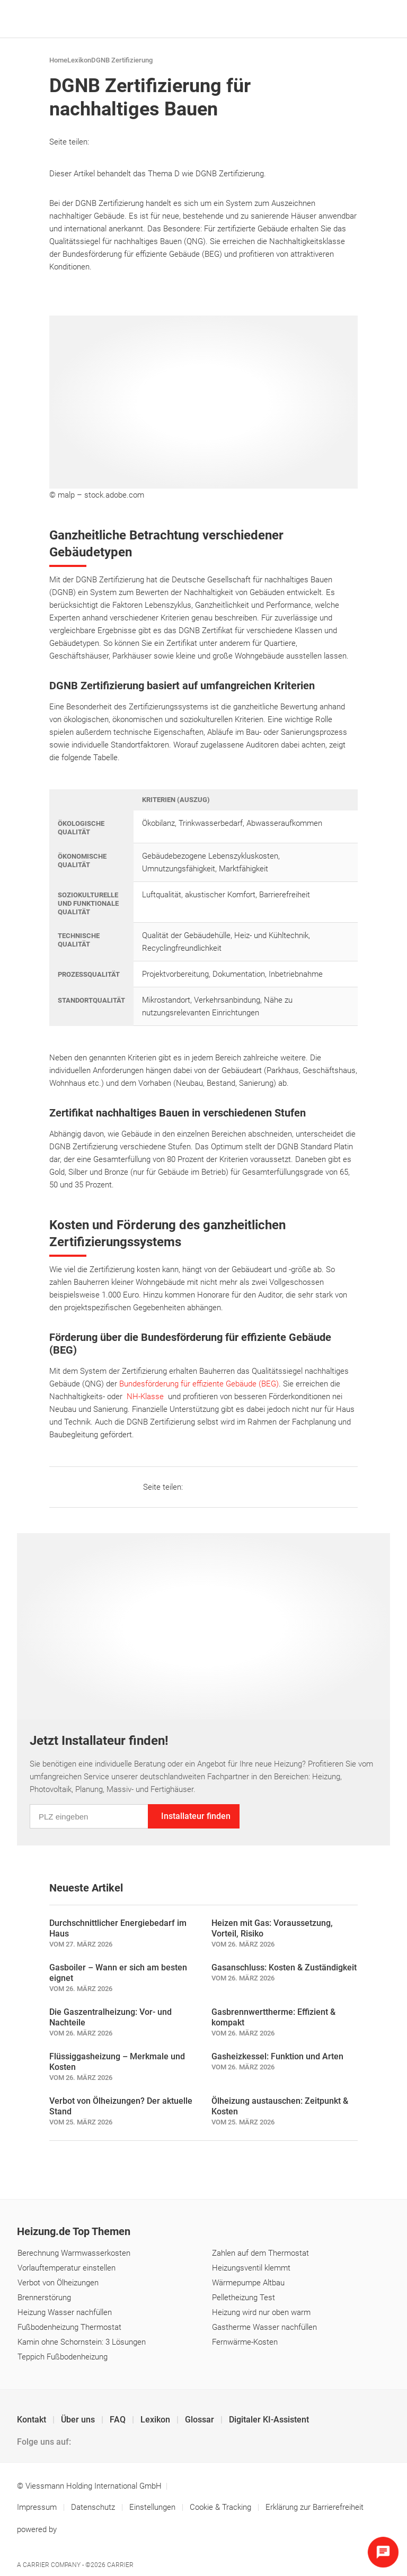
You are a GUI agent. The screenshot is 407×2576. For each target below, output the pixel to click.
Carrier (120, 2565)
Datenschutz (94, 2507)
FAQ (119, 2420)
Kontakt (32, 2420)
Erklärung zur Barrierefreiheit (315, 2507)
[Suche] (363, 19)
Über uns (79, 2420)
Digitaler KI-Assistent (269, 2420)
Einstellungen (153, 2507)
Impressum (38, 2507)
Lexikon (79, 60)
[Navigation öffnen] (379, 19)
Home (58, 60)
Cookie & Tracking (220, 2507)
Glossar (200, 2420)
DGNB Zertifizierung (122, 60)
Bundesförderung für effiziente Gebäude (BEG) (199, 1384)
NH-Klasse (145, 1396)
